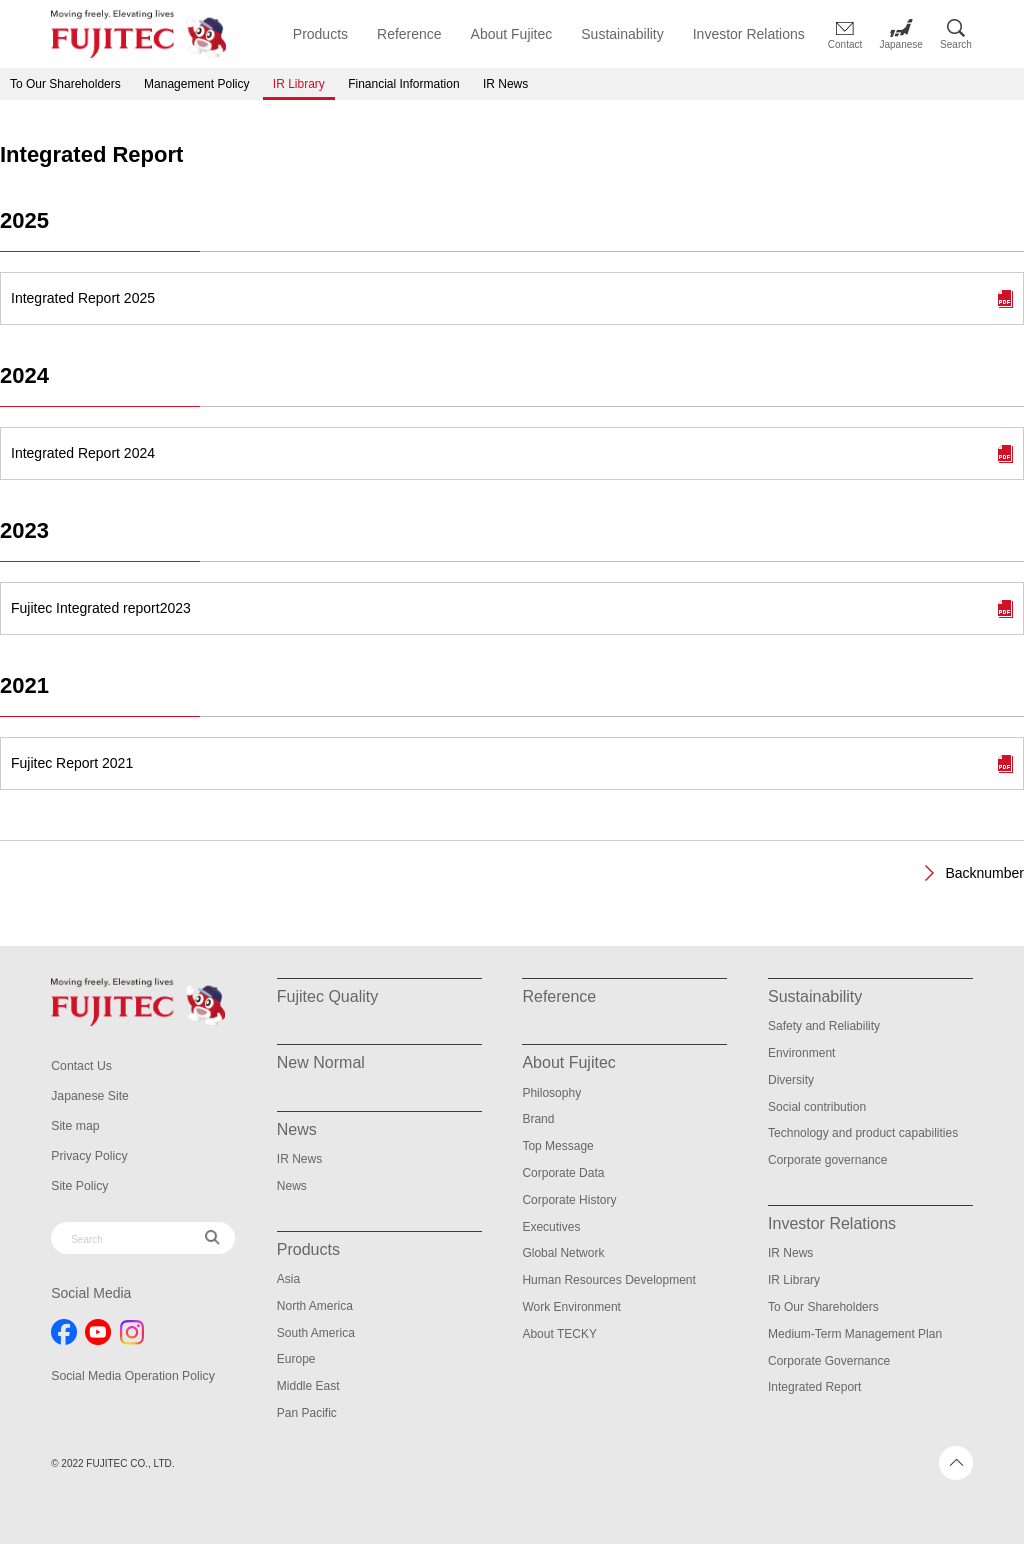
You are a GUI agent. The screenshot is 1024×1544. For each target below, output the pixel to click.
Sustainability (622, 34)
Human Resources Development (608, 1280)
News (292, 1186)
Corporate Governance (829, 1361)
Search (956, 44)
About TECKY (559, 1334)
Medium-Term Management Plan (855, 1334)
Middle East (308, 1386)
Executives (551, 1227)
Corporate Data (563, 1173)
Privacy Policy (88, 1156)
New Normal (321, 1062)
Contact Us (80, 1066)
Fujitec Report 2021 (72, 763)
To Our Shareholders (65, 84)
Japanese (901, 44)
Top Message (557, 1146)
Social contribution (817, 1107)
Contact (845, 44)
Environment (801, 1053)
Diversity (791, 1080)
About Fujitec (512, 34)
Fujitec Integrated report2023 (101, 608)
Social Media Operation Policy (131, 1376)
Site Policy (79, 1186)
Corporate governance (827, 1160)
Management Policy (196, 84)
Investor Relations (749, 34)
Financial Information (403, 84)
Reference (409, 34)
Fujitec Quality (327, 996)
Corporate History (569, 1200)
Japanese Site (89, 1096)
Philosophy (551, 1093)
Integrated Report (814, 1387)
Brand (538, 1119)
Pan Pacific (307, 1413)
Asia (288, 1279)
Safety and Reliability (824, 1026)
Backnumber (984, 873)
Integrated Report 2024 (83, 453)
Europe (296, 1359)
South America (316, 1333)
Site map (74, 1126)
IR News (505, 84)
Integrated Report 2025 (83, 298)
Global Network (563, 1253)
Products (320, 34)
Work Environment (571, 1307)
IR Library (299, 84)
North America (315, 1306)
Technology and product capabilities (863, 1133)
